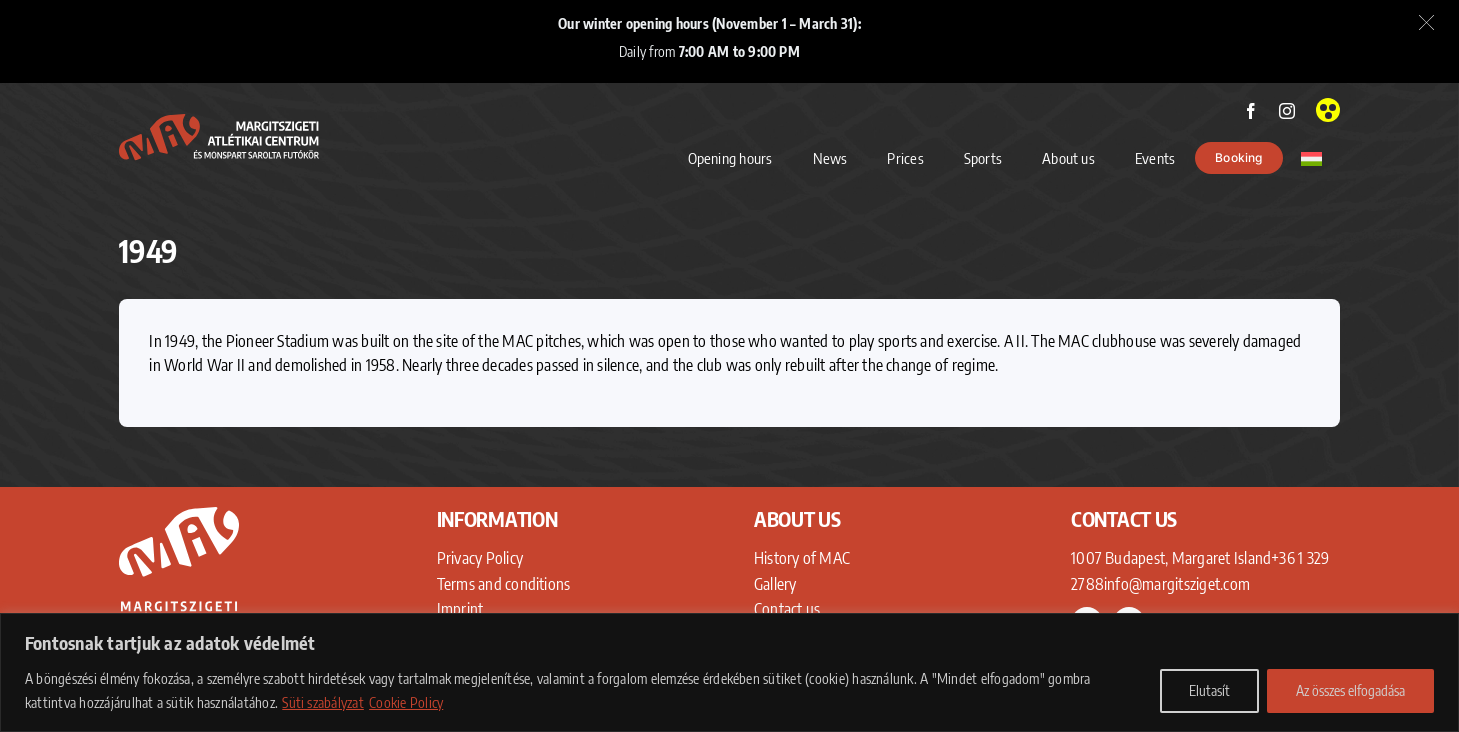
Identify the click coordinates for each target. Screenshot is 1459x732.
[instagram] (1287, 111)
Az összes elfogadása (1350, 690)
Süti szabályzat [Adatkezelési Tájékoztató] (323, 702)
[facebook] (1251, 111)
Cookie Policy (406, 702)
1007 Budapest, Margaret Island (1171, 558)
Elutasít (1209, 690)
